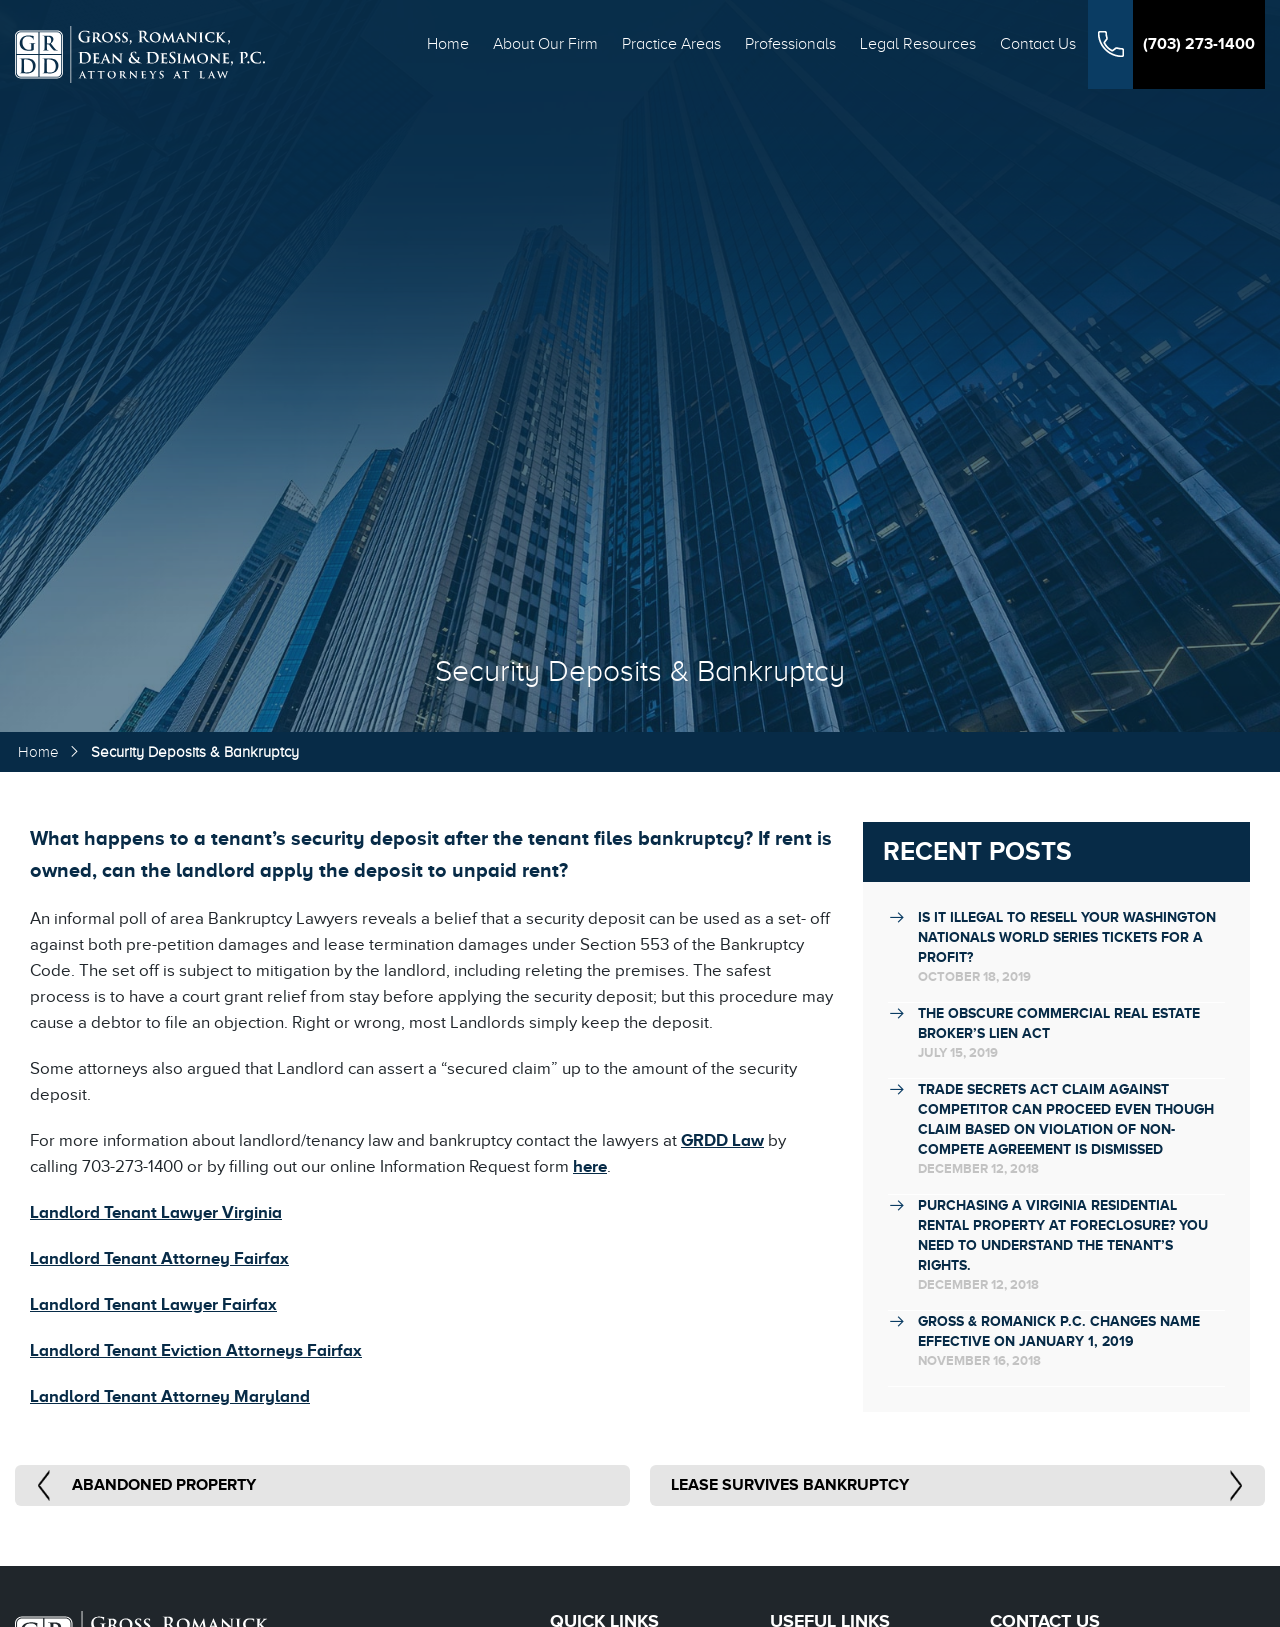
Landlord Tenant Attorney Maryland (170, 1396)
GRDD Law (722, 1140)
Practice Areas (671, 44)
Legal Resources (918, 44)
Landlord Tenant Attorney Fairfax (159, 1258)
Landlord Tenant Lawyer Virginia (156, 1212)
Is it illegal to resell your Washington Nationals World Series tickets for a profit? (1067, 937)
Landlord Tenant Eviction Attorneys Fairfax (196, 1350)
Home (448, 44)
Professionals (790, 44)
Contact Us (1038, 44)
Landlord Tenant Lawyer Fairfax (153, 1304)
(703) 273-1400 (1199, 44)
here (590, 1166)
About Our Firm (545, 44)
